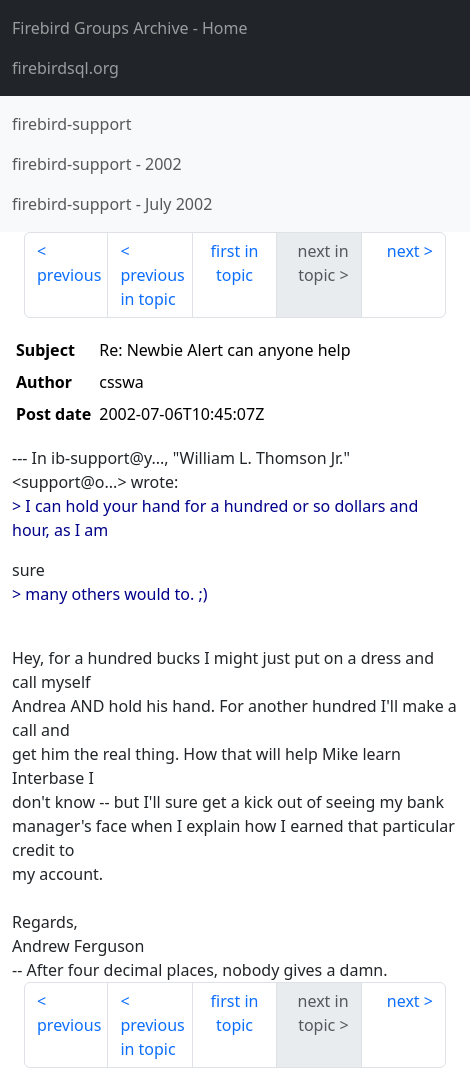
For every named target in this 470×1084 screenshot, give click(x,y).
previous (69, 275)
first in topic (235, 263)
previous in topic (152, 287)
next (403, 251)
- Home (130, 28)
